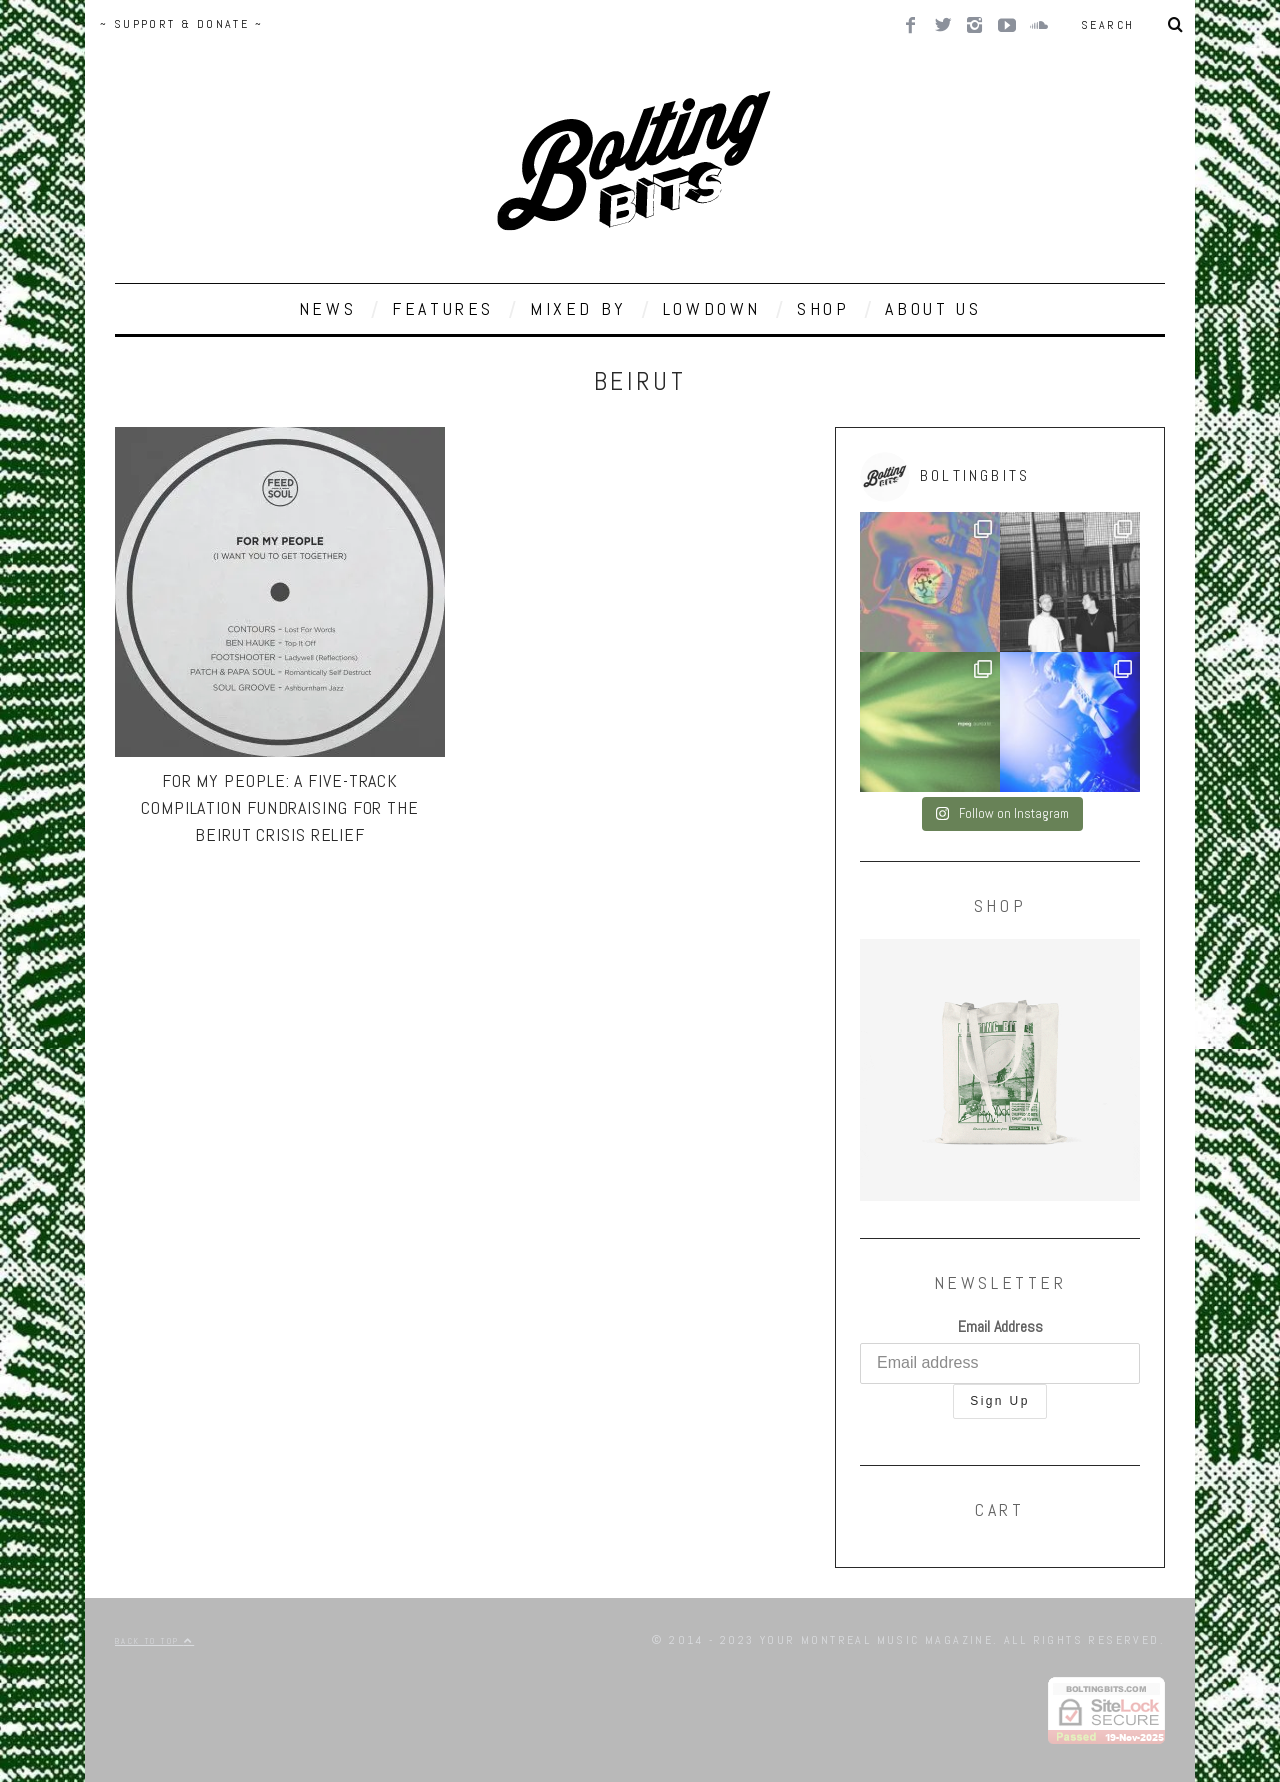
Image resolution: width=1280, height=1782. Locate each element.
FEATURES (443, 308)
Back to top (154, 1641)
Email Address (1000, 1326)
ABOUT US (933, 308)
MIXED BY (578, 308)
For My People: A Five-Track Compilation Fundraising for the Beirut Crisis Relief (280, 807)
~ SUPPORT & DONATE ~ (181, 24)
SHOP (823, 308)
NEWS (327, 308)
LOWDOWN (712, 308)
